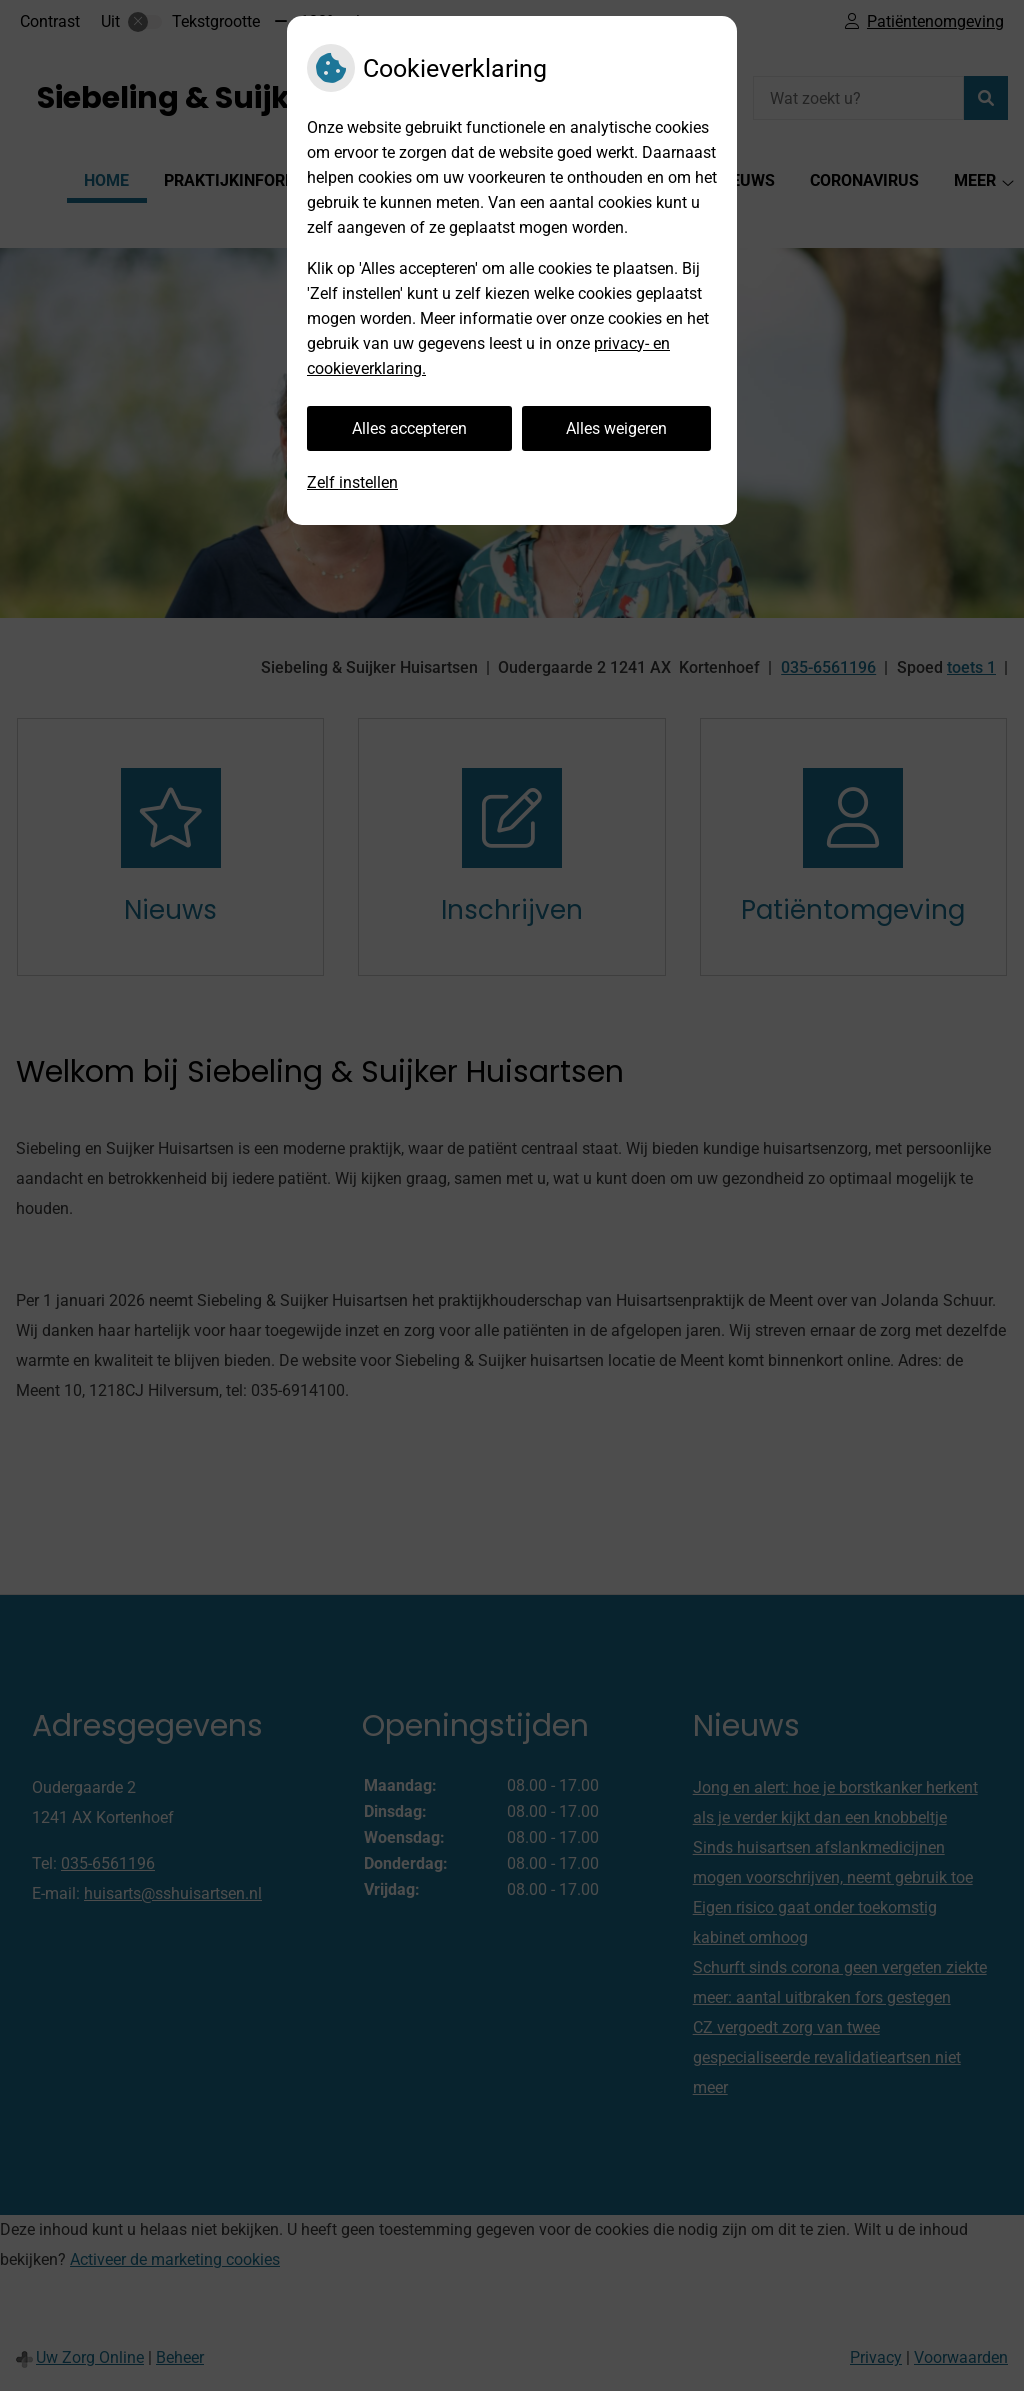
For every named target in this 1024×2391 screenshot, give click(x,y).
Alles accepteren (409, 428)
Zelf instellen (352, 482)
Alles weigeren (616, 428)
